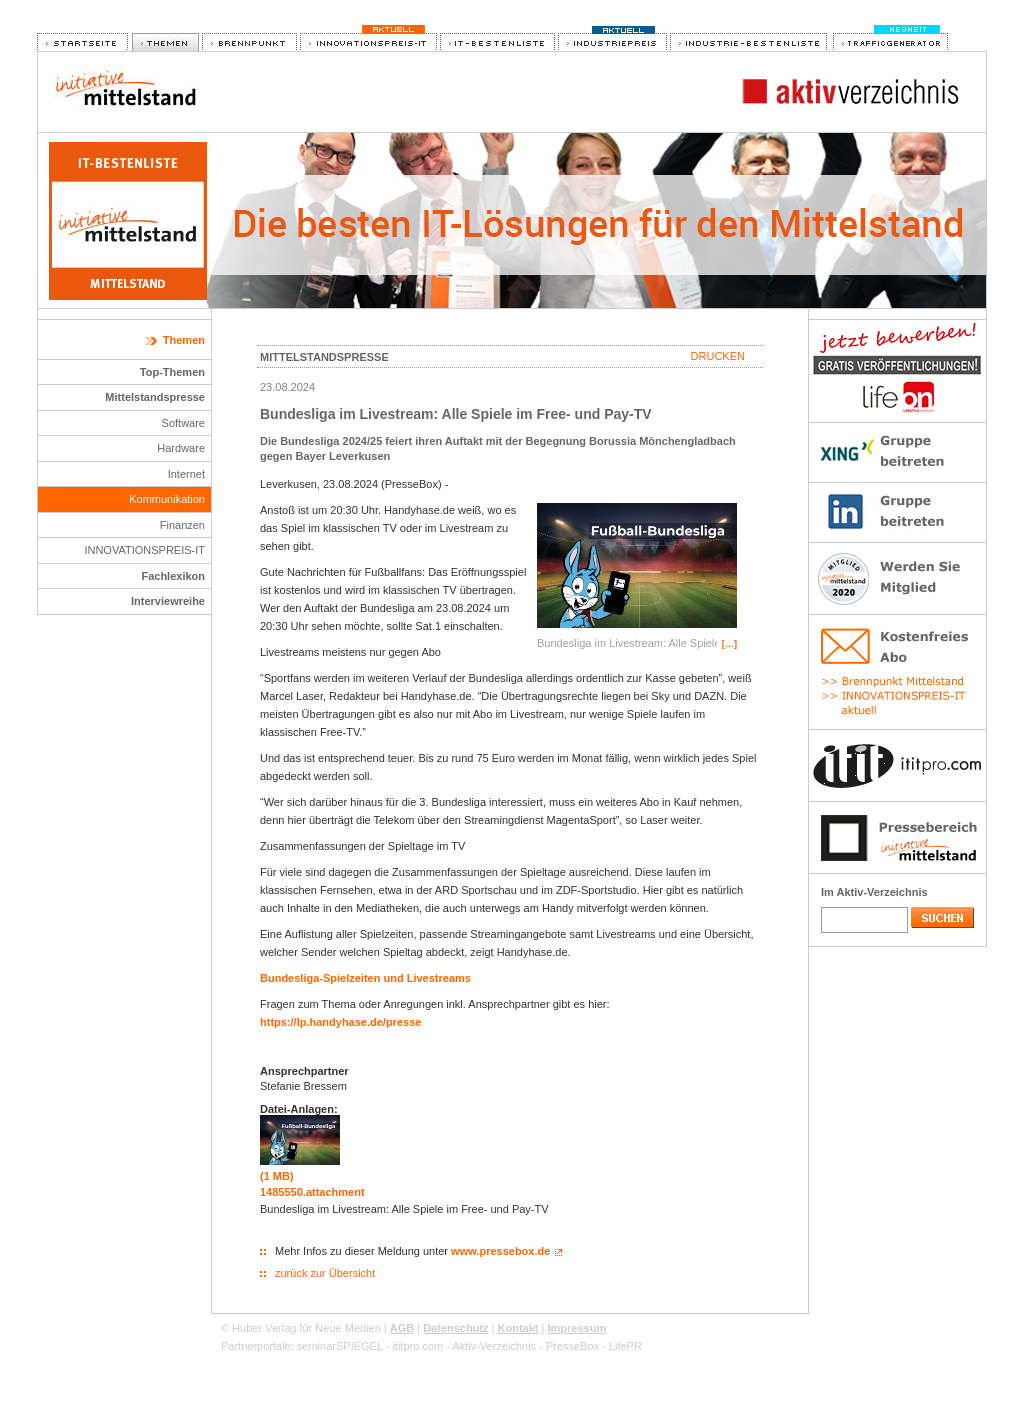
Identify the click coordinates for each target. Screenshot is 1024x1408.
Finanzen (182, 525)
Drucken (718, 356)
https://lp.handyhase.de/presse (340, 1022)
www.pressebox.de (500, 1251)
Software (183, 423)
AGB (402, 1328)
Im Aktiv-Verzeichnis (874, 892)
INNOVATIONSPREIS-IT (144, 550)
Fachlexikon (173, 576)
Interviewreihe (168, 601)
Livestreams (439, 978)
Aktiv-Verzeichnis (494, 1346)
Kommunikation (167, 499)
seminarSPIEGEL (340, 1346)
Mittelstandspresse (155, 397)
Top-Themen (172, 372)
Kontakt (518, 1328)
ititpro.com (417, 1346)
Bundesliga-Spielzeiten (320, 978)
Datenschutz (455, 1328)
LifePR (625, 1346)
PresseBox (572, 1346)
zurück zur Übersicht (325, 1273)
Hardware (181, 448)
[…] (729, 644)
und (393, 978)
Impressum (576, 1328)
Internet (186, 474)
